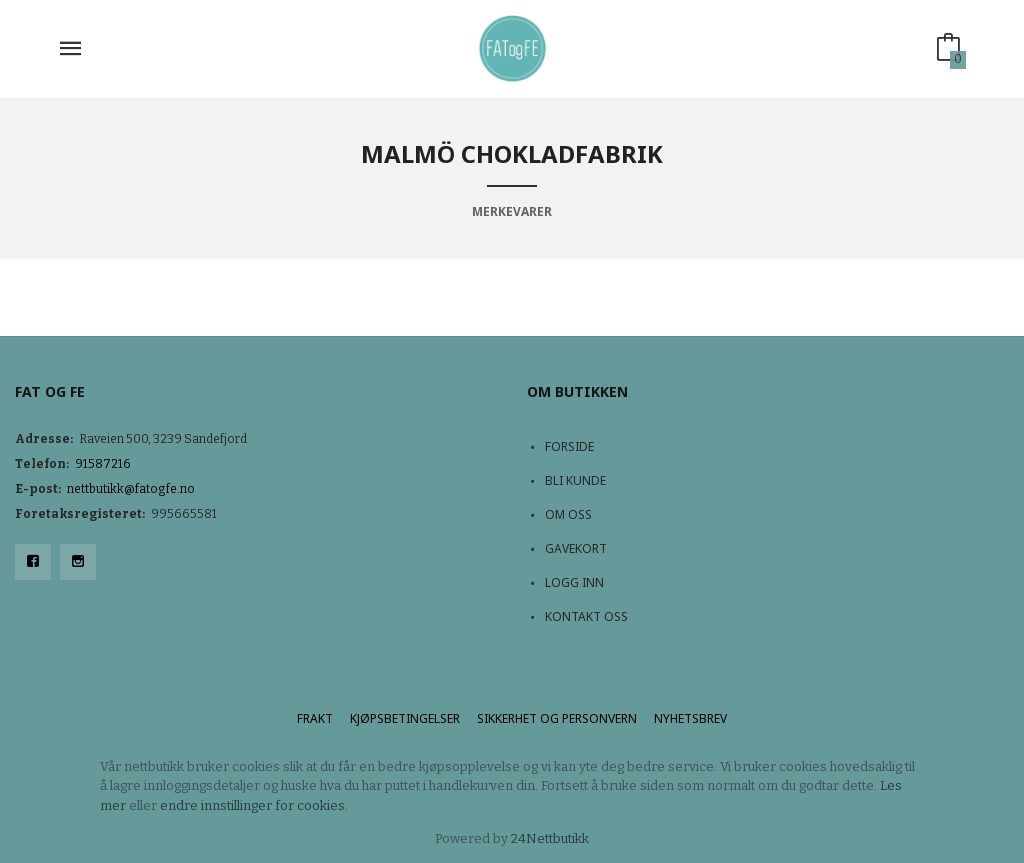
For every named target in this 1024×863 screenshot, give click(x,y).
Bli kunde (575, 480)
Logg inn (574, 582)
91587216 (103, 464)
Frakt (315, 718)
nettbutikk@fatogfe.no (131, 489)
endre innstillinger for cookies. (254, 805)
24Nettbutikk (550, 838)
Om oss (568, 514)
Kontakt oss (586, 616)
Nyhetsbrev (690, 718)
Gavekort (576, 548)
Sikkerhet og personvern (557, 718)
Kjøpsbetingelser (405, 718)
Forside (569, 446)
